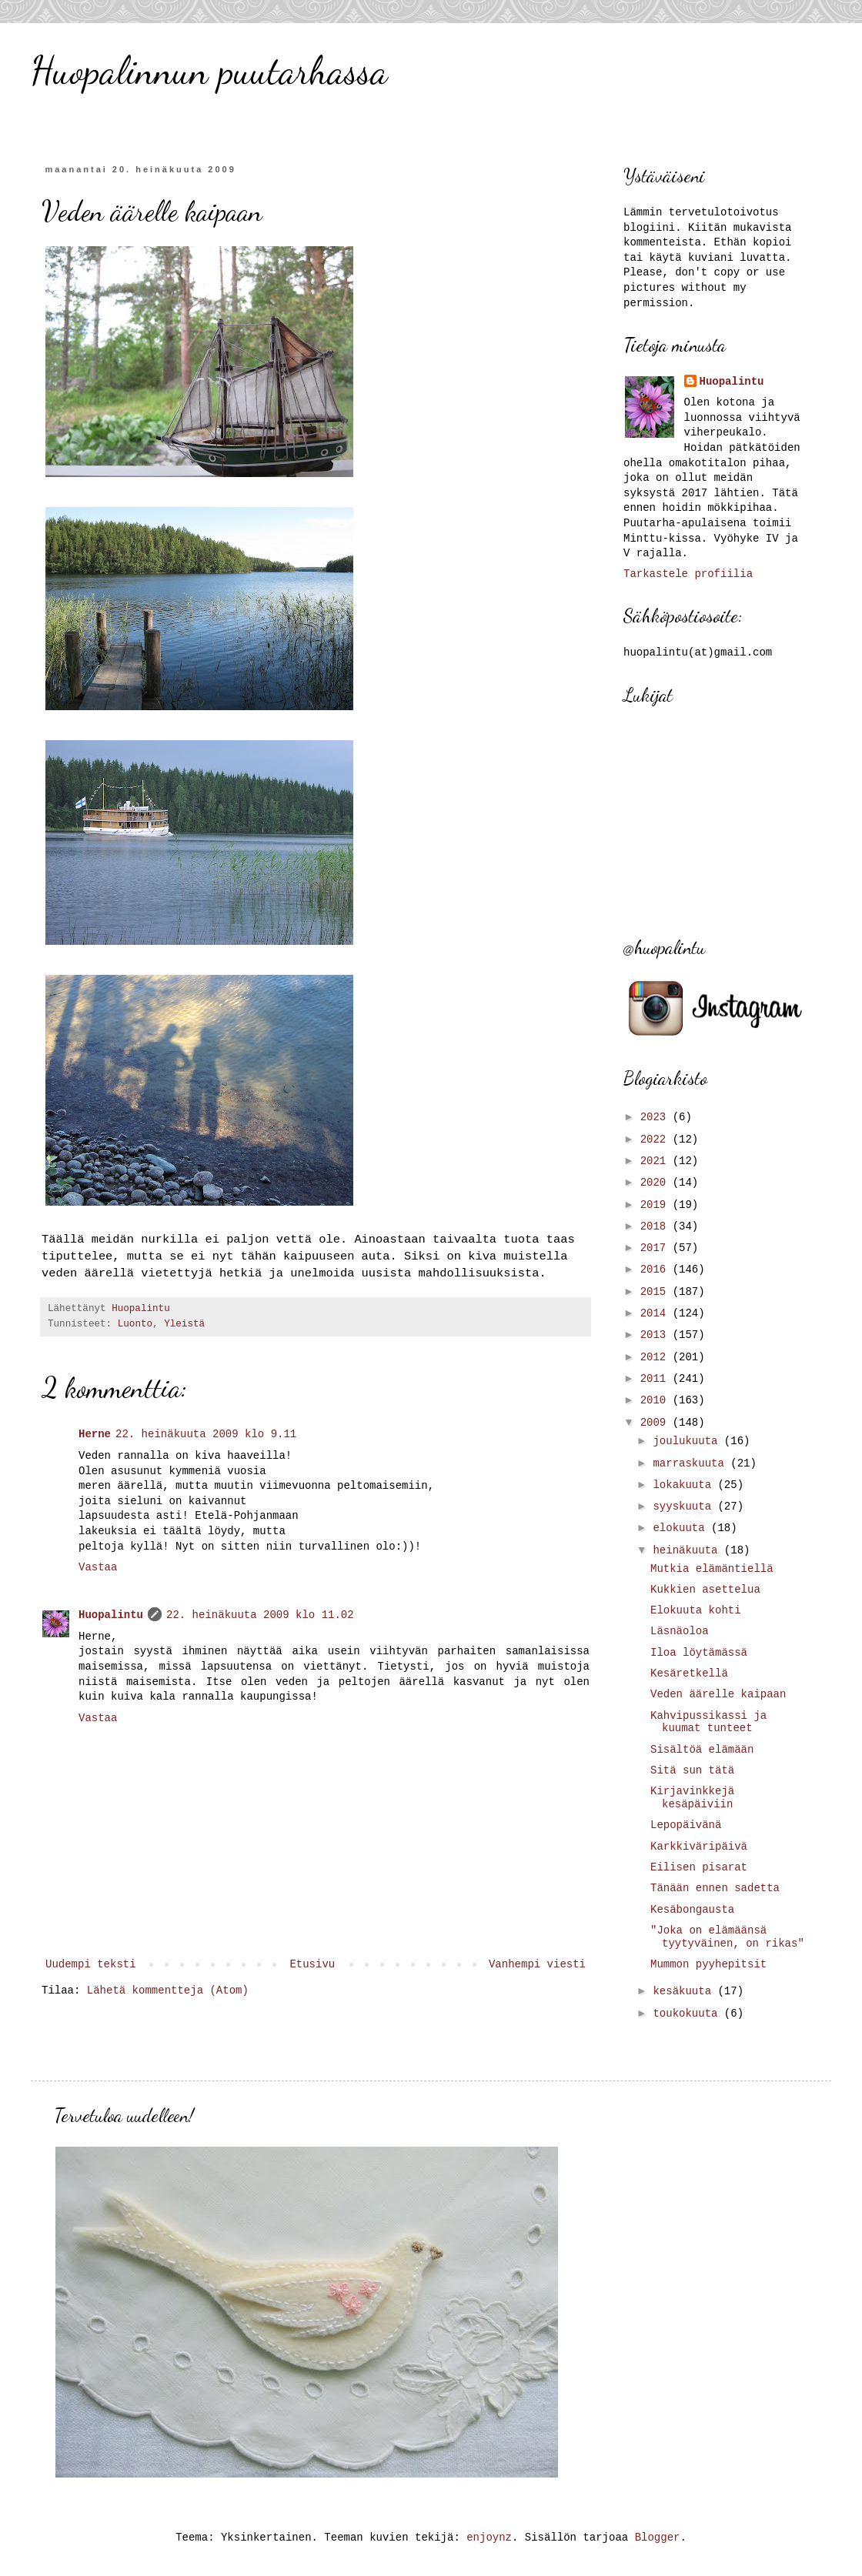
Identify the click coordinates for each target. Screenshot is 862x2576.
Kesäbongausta (692, 1910)
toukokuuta (688, 2013)
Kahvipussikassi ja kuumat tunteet (708, 1722)
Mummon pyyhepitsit (708, 1964)
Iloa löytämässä (698, 1653)
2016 (656, 1269)
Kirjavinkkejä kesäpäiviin (692, 1797)
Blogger (657, 2537)
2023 (656, 1117)
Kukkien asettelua (705, 1589)
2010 (656, 1400)
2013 (656, 1335)
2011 (656, 1379)
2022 (656, 1139)
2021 (656, 1161)
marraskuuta (691, 1463)
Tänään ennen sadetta (715, 1888)
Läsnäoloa (679, 1631)
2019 (656, 1205)
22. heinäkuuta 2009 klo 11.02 (260, 1615)
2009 (656, 1422)
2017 (656, 1248)
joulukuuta (688, 1441)
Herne (95, 1434)
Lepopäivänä (685, 1825)
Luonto (135, 1324)
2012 (656, 1357)
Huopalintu (111, 1615)
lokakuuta (685, 1485)
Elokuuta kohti (695, 1610)
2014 (656, 1313)
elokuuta (682, 1528)
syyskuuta (685, 1506)
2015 (656, 1292)
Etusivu (312, 1964)
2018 (656, 1226)
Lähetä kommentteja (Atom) (168, 1990)
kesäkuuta (685, 1991)
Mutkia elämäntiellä (711, 1569)
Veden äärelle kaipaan (718, 1694)
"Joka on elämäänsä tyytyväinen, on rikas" (727, 1937)
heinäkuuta (688, 1550)
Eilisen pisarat (698, 1867)
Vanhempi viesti (537, 1964)
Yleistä (184, 1324)
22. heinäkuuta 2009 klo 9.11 (205, 1434)
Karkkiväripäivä (698, 1846)
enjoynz (489, 2537)
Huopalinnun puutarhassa (209, 71)
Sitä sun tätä (692, 1770)
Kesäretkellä (689, 1673)
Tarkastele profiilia (688, 574)
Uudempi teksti (90, 1964)
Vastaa (98, 1567)
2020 (656, 1182)
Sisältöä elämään (701, 1749)
